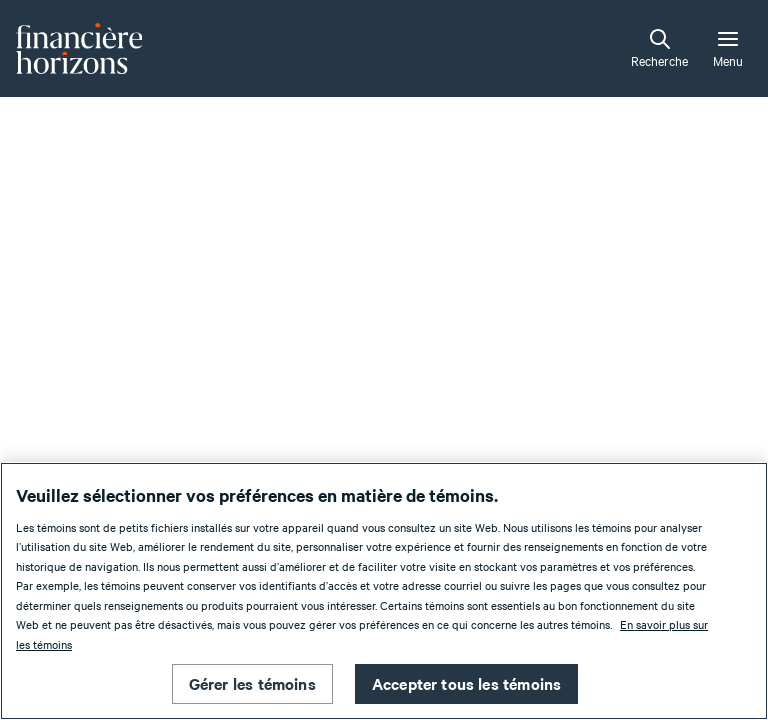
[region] (384, 591)
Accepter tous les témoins (467, 683)
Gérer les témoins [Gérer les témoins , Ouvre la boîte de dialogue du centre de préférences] (252, 683)
